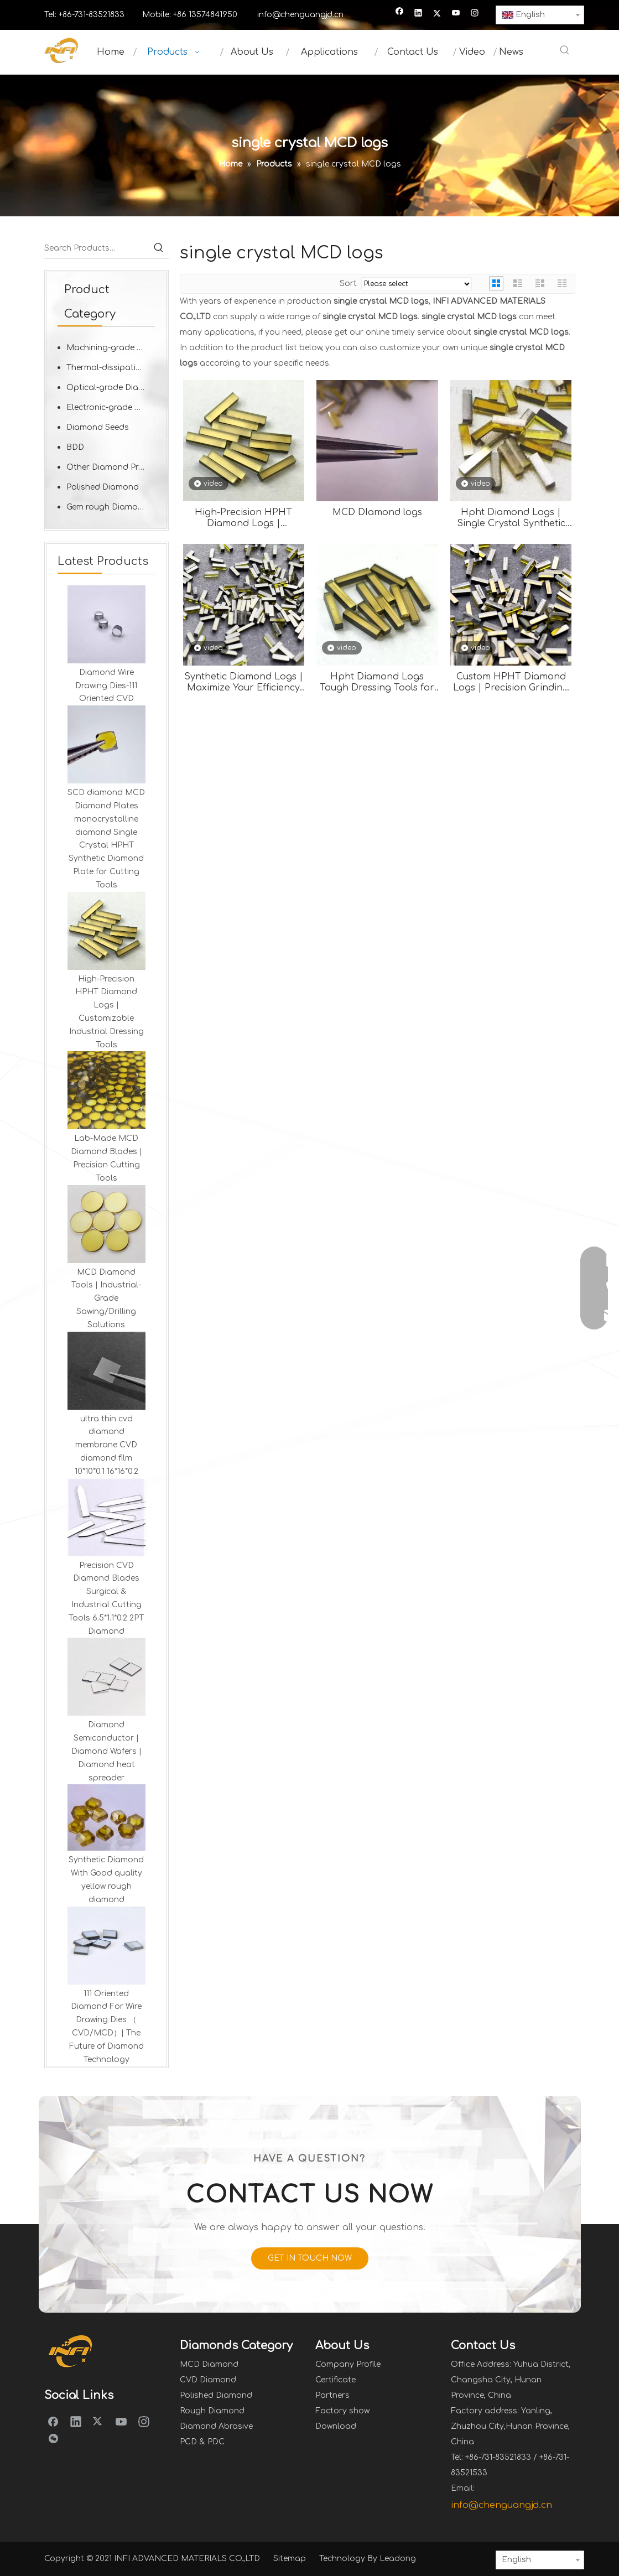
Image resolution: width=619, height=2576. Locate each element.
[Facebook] (400, 14)
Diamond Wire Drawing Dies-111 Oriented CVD (106, 685)
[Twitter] (437, 14)
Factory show (342, 2411)
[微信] (53, 2439)
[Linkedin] (418, 14)
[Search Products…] (96, 248)
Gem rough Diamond (107, 507)
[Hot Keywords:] (565, 51)
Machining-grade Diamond (110, 348)
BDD (75, 447)
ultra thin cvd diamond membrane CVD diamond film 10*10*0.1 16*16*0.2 (106, 1445)
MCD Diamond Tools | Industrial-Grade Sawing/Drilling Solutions (106, 1298)
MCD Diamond (209, 2364)
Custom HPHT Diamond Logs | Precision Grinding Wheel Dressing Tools (511, 682)
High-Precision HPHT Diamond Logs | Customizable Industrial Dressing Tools (244, 518)
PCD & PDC (202, 2442)
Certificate (335, 2380)
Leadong (397, 2558)
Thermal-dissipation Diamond (110, 367)
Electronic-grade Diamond (110, 407)
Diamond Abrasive (216, 2426)
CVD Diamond (208, 2380)
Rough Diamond (212, 2411)
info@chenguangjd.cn (300, 15)
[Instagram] (475, 14)
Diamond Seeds (97, 427)
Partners (332, 2395)
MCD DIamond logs (377, 512)
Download (335, 2426)
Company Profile (348, 2364)
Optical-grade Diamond (110, 387)
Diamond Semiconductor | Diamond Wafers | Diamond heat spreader (106, 1751)
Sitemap (289, 2558)
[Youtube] (456, 14)
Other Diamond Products (110, 467)
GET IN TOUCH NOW (310, 2258)
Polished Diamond (102, 487)
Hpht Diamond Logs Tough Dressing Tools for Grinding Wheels (377, 682)
